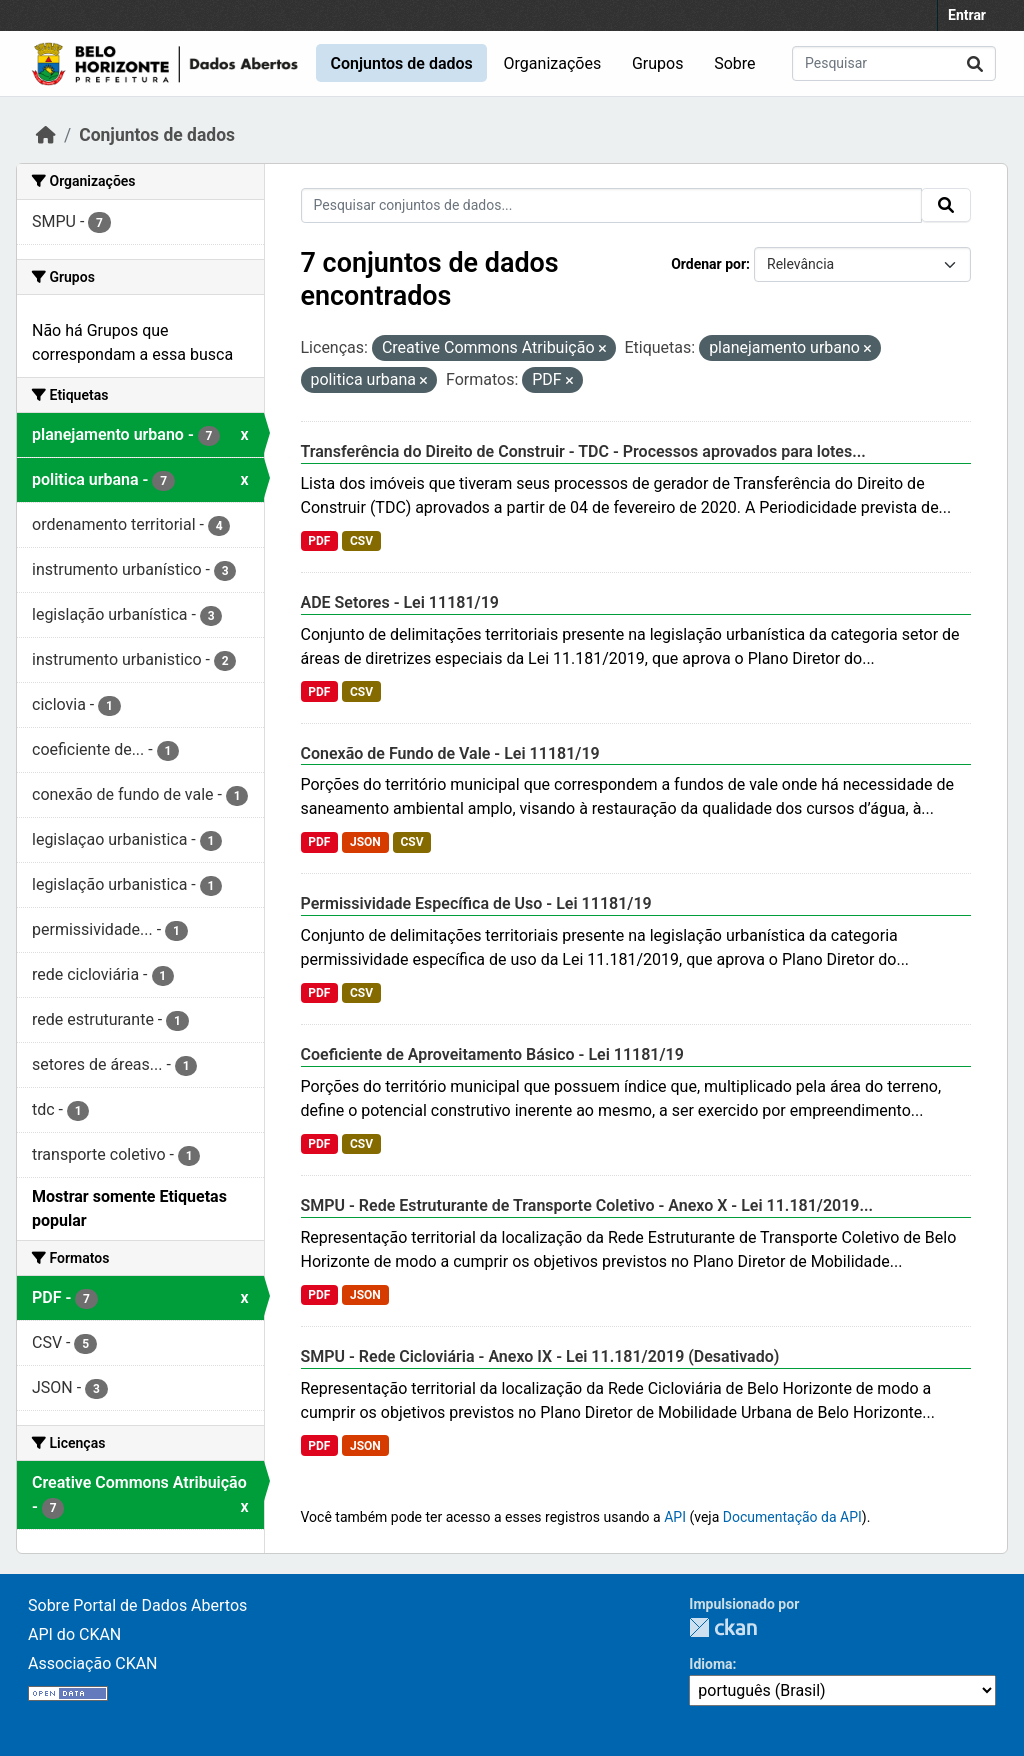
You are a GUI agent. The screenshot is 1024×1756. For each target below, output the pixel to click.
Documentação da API (792, 1517)
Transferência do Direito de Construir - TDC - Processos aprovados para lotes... (583, 451)
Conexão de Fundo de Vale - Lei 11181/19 (450, 753)
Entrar (967, 15)
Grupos (658, 63)
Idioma (710, 1664)
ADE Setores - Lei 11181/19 (400, 602)
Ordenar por (708, 264)
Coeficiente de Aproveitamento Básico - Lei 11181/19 (492, 1054)
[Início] (46, 135)
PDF (319, 541)
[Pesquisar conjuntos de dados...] (894, 63)
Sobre (734, 63)
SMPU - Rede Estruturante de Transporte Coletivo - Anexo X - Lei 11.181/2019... (587, 1205)
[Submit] (975, 63)
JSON (365, 842)
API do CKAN (74, 1634)
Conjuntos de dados (401, 63)
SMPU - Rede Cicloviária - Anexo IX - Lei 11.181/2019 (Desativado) (540, 1356)
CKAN (723, 1627)
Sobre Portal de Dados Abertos (137, 1605)
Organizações (553, 63)
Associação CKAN (93, 1663)
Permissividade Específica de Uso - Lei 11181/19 (476, 903)
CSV (361, 541)
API (675, 1517)
